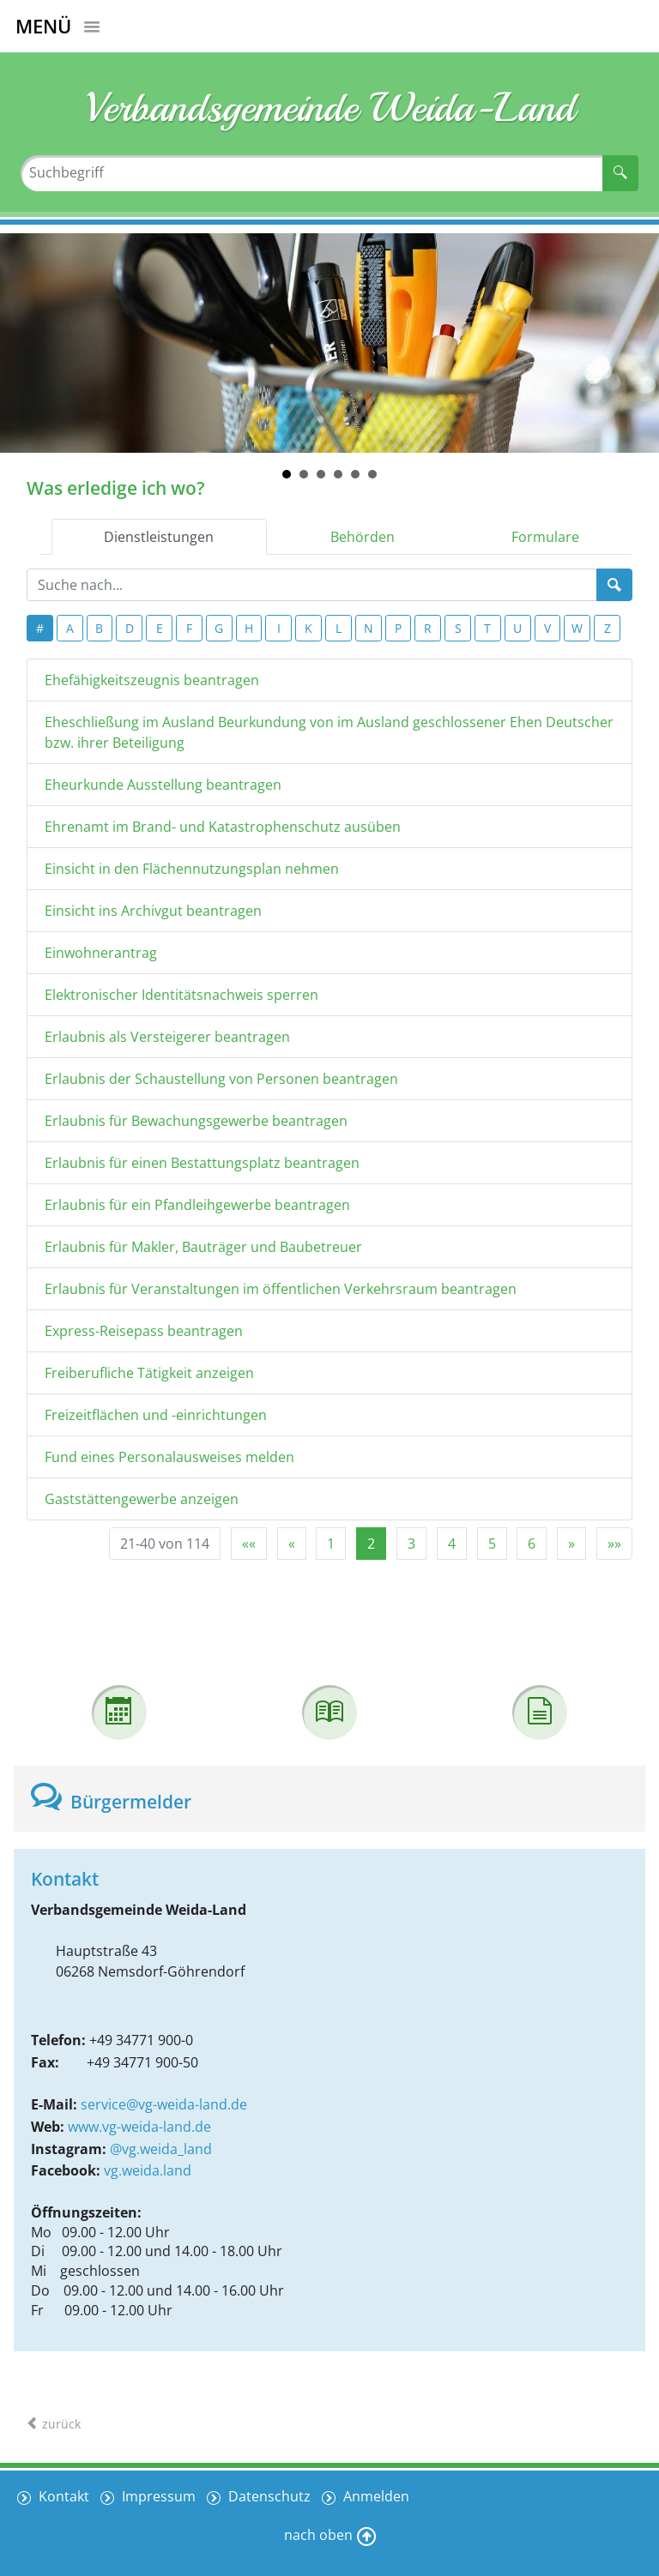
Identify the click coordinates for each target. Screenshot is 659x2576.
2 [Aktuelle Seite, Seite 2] (371, 1543)
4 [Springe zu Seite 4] (452, 1543)
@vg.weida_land (161, 2149)
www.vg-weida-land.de (139, 2126)
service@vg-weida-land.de (164, 2104)
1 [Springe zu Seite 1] (331, 1543)
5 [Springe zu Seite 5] (492, 1543)
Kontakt (62, 2495)
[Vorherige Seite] (291, 1543)
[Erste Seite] (249, 1543)
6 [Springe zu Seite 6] (531, 1543)
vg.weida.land (147, 2170)
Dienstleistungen (159, 536)
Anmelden (377, 2495)
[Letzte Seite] (614, 1543)
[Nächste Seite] (571, 1543)
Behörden (362, 536)
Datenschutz (269, 2495)
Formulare (545, 536)
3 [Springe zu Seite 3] (411, 1543)
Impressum (157, 2495)
